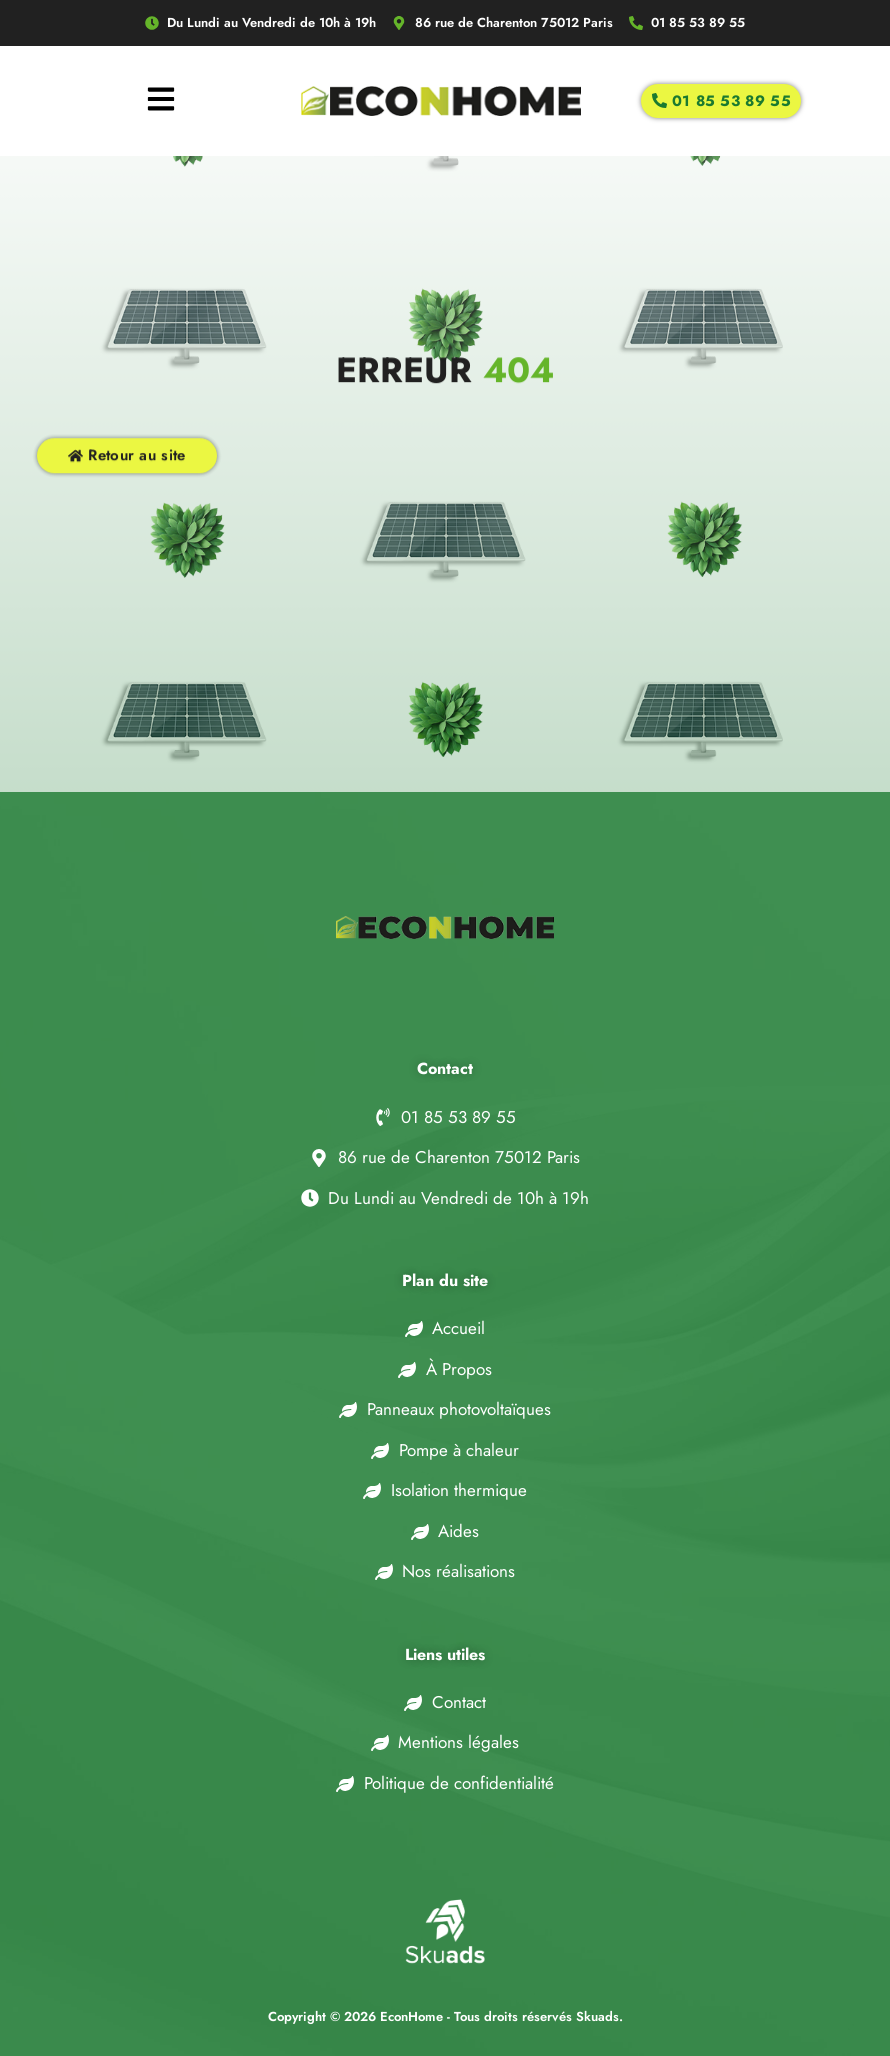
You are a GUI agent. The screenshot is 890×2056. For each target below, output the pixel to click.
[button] (40, 2016)
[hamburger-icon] (160, 101)
